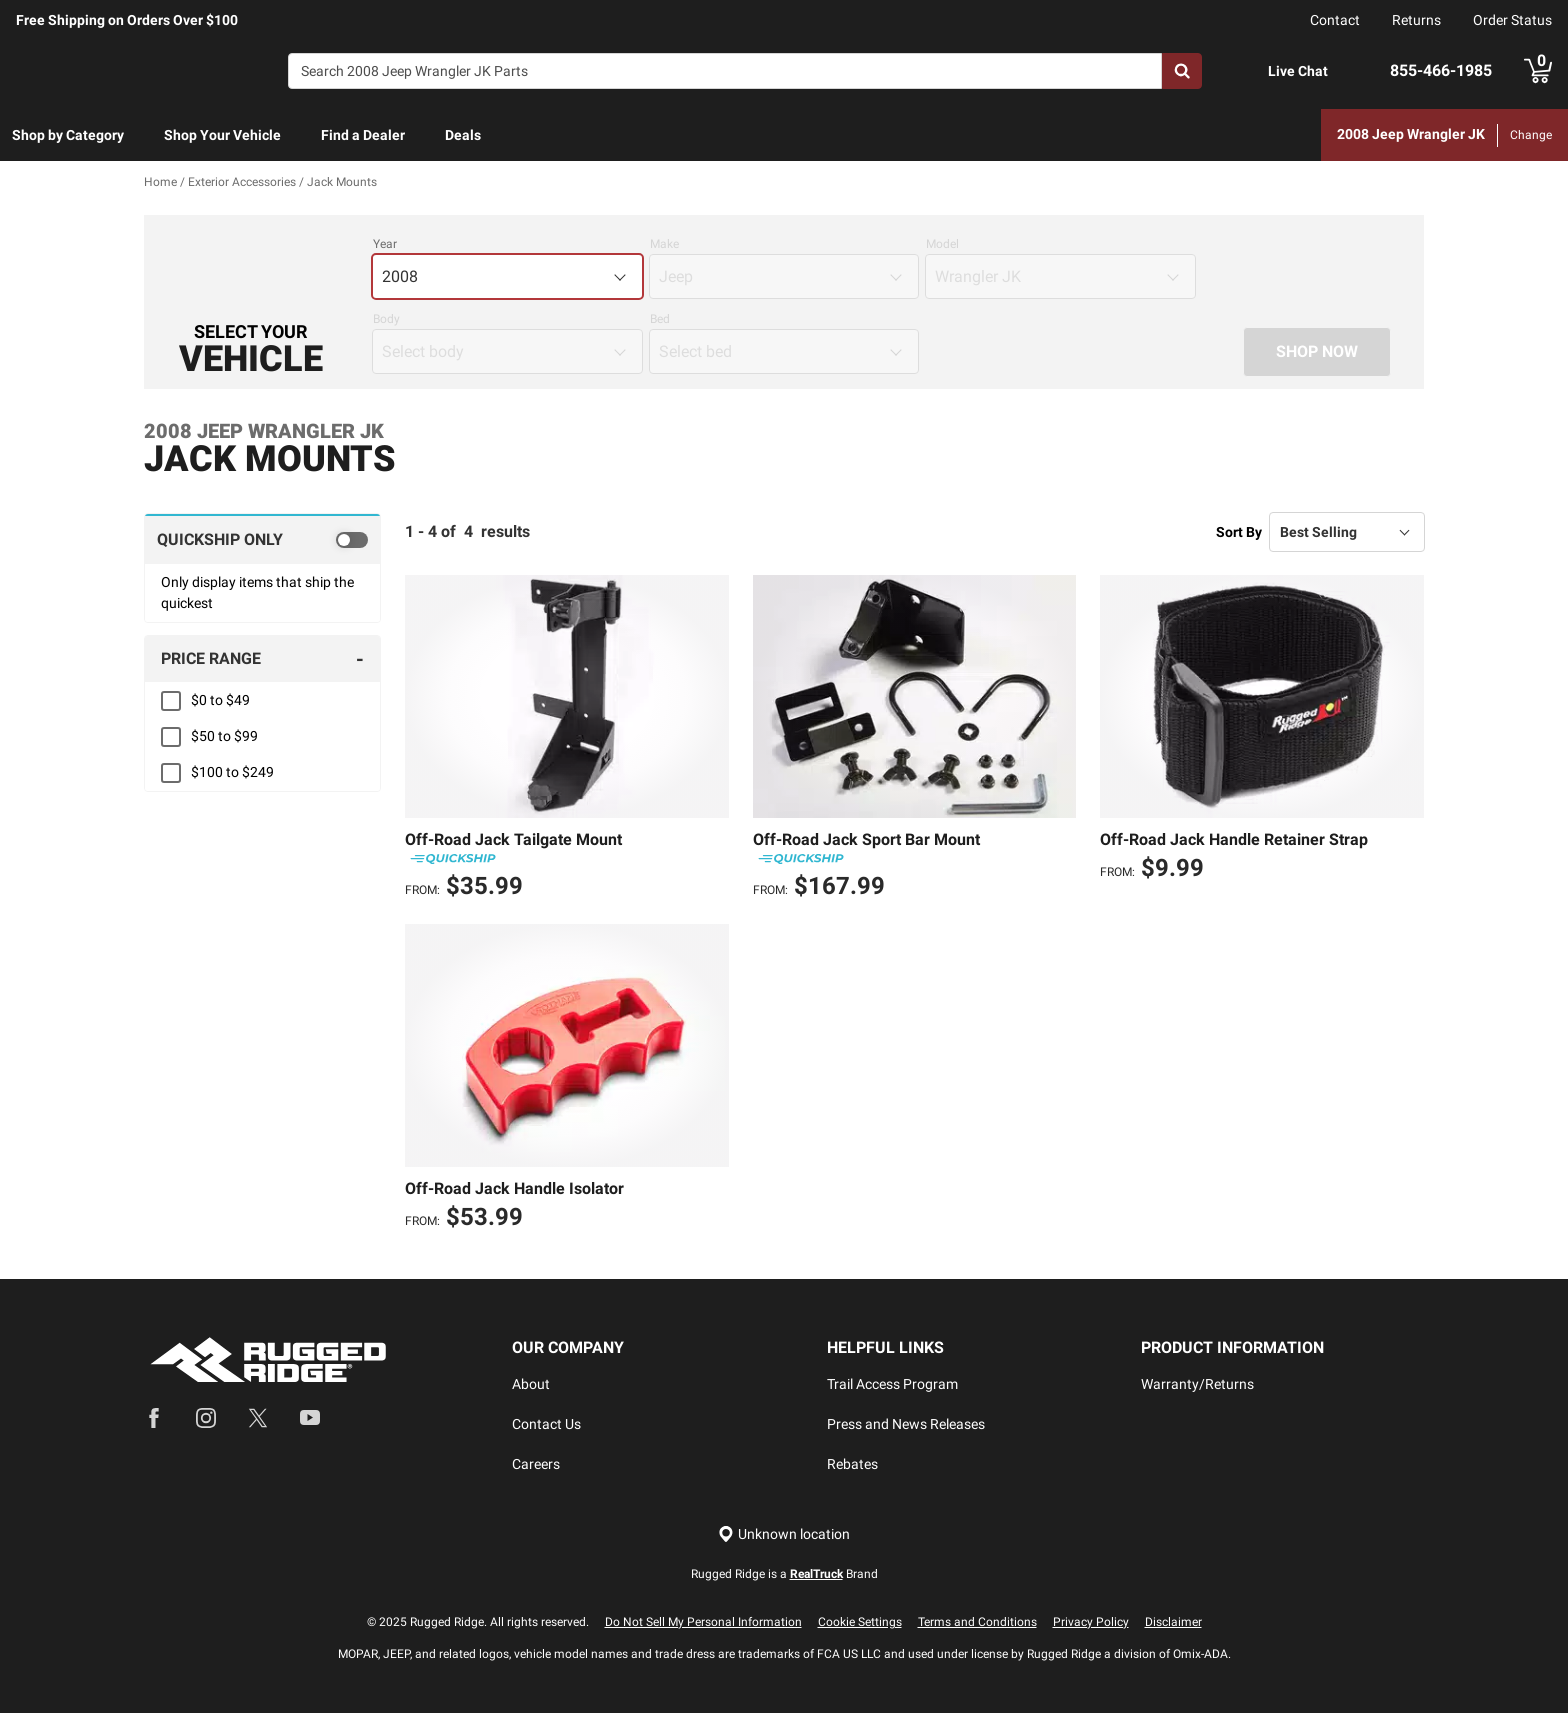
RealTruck (816, 1574)
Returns (1416, 20)
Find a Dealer (363, 135)
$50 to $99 (224, 737)
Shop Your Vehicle (222, 135)
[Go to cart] (1538, 71)
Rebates (852, 1464)
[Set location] (784, 1534)
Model (942, 245)
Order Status (1512, 20)
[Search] (725, 71)
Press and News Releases (906, 1424)
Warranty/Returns (1197, 1384)
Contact (1335, 20)
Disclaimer (1173, 1622)
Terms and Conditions (977, 1622)
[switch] (262, 540)
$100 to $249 (232, 773)
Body (386, 320)
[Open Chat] (1247, 71)
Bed (660, 320)
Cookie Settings (860, 1622)
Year (385, 245)
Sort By (1239, 532)
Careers (536, 1464)
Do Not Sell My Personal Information (703, 1622)
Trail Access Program (892, 1384)
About (531, 1384)
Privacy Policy (1091, 1622)
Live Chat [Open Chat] (1298, 71)
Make (664, 245)
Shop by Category (68, 135)
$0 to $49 (220, 701)
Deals (463, 135)
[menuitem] (68, 136)
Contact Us (546, 1424)
